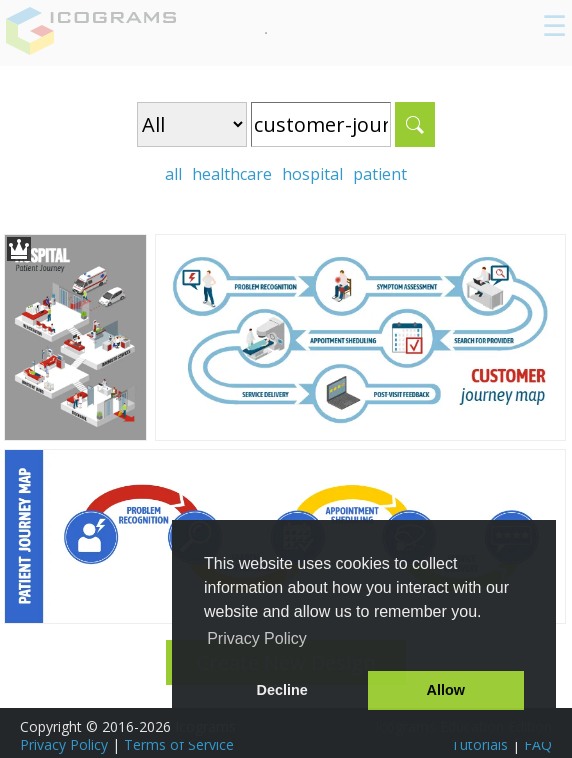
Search (415, 124)
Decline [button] (282, 690)
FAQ (538, 744)
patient (380, 174)
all (173, 174)
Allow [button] (446, 690)
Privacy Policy (64, 744)
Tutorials (479, 744)
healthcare (232, 174)
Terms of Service (179, 744)
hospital (312, 174)
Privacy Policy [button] (257, 638)
